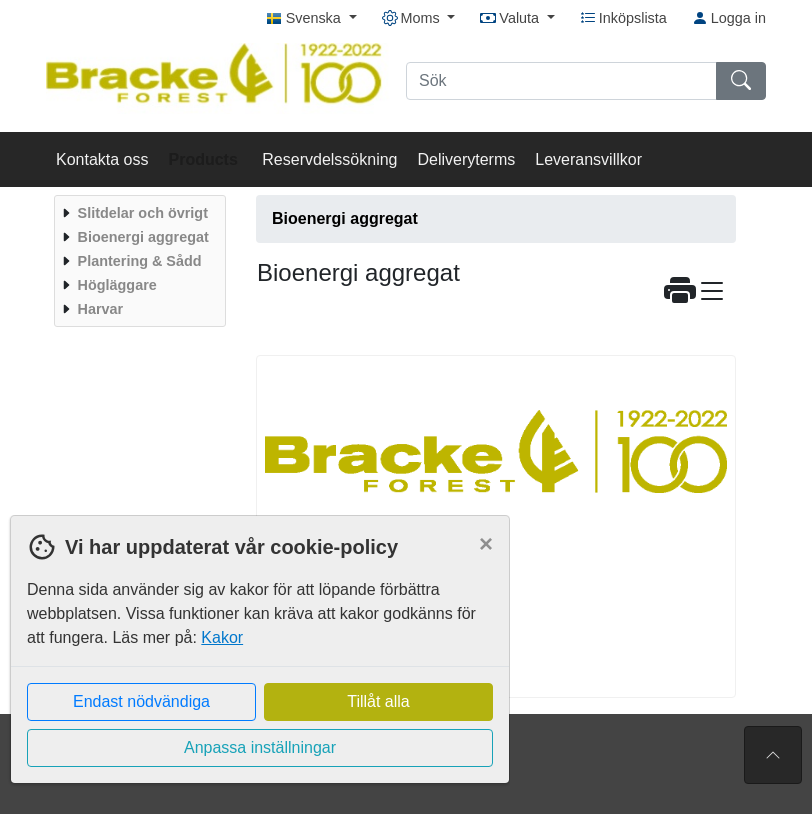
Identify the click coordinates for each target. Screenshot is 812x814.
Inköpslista (623, 18)
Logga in (729, 18)
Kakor (222, 637)
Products (206, 159)
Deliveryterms (466, 159)
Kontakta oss (102, 159)
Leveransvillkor (588, 159)
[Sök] (561, 81)
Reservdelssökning (329, 159)
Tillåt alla (378, 701)
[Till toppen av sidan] (773, 755)
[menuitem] (137, 213)
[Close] (486, 544)
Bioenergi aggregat (345, 218)
